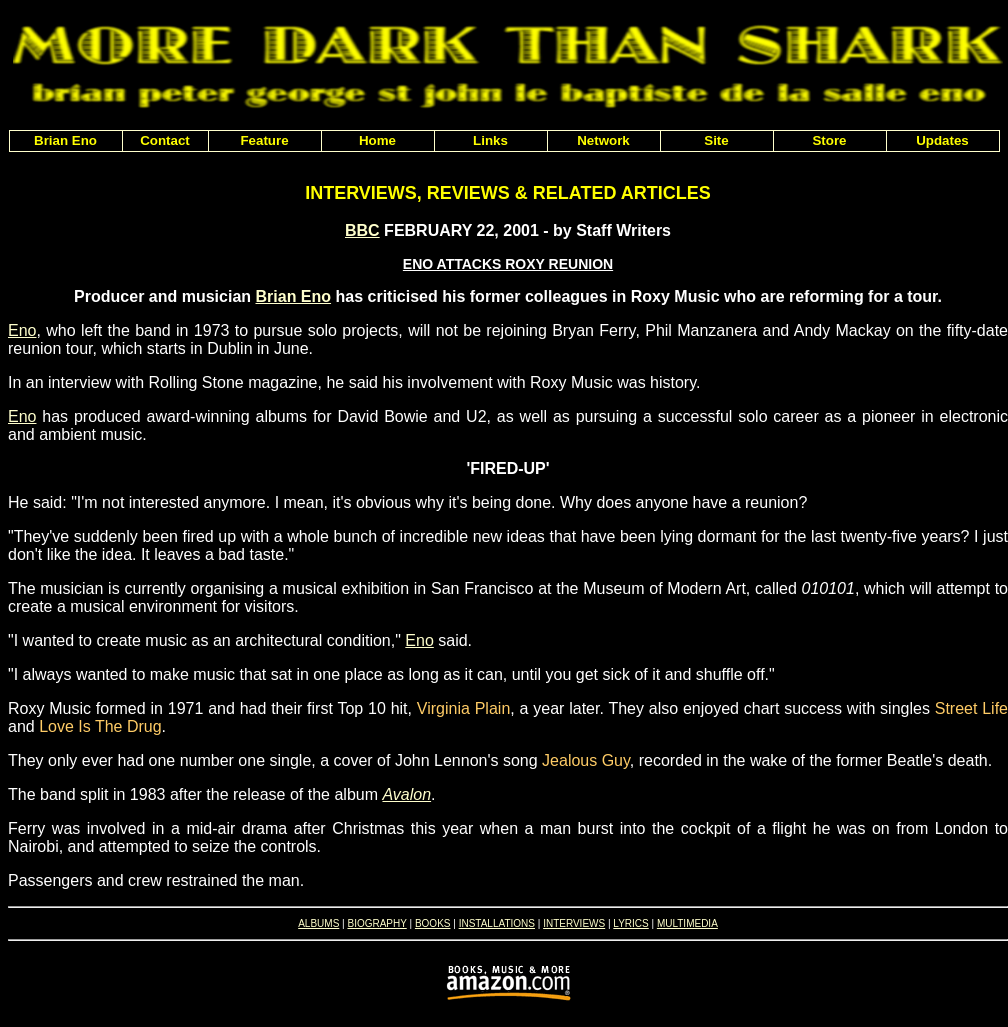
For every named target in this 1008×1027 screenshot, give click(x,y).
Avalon (406, 794)
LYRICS (630, 923)
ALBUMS (318, 923)
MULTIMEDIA (687, 923)
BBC (362, 230)
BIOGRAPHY (376, 923)
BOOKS (433, 923)
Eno (22, 330)
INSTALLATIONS (497, 923)
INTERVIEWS (574, 923)
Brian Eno (294, 296)
